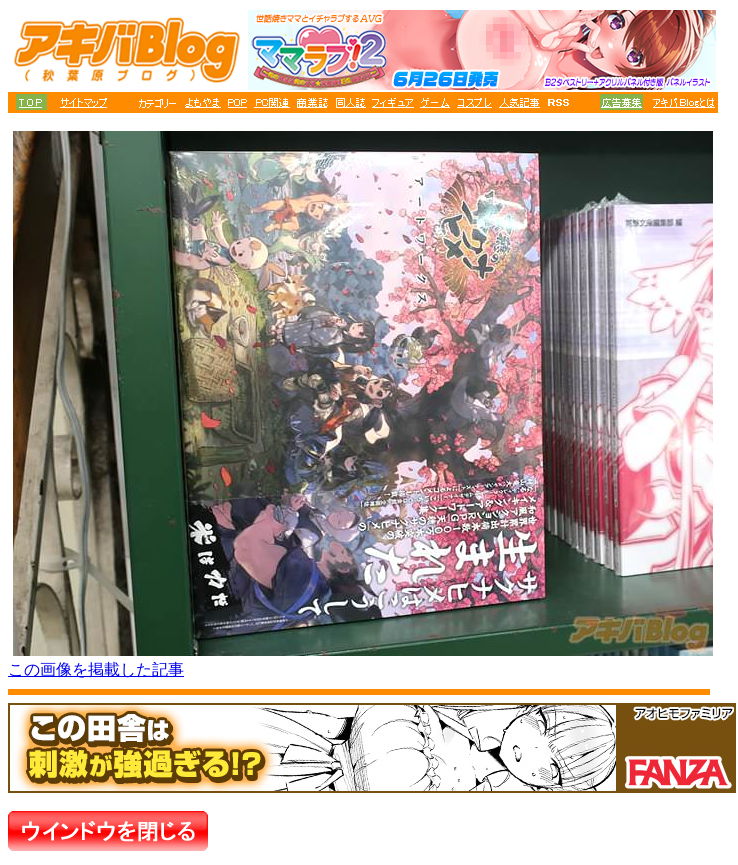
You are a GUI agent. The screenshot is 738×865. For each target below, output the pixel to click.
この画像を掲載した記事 (96, 669)
